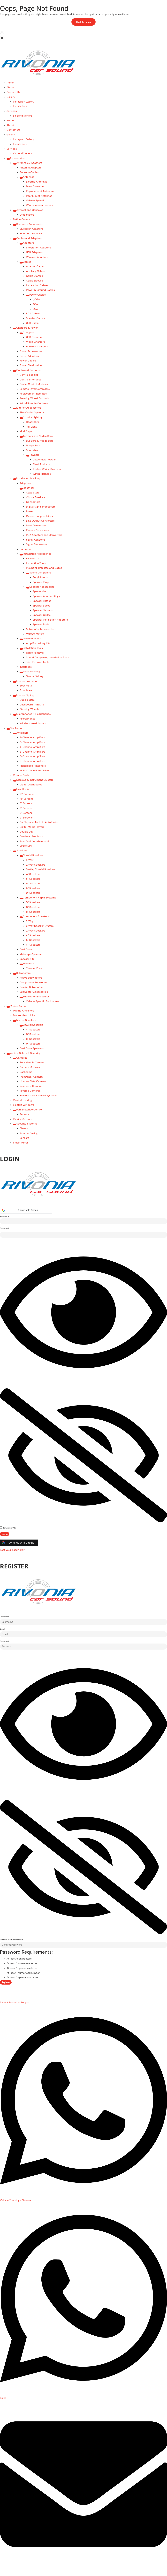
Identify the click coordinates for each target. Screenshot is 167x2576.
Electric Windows (23, 1105)
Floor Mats (26, 690)
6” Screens (26, 803)
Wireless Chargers (37, 346)
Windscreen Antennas (39, 205)
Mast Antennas (35, 186)
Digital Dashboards (31, 784)
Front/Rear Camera (31, 1076)
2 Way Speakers (35, 864)
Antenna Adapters (30, 167)
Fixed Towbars (41, 464)
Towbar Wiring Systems (47, 469)
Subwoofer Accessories (40, 629)
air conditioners (22, 115)
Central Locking (29, 375)
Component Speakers (36, 916)
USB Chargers (34, 337)
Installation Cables (37, 285)
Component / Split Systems (39, 897)
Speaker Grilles (42, 615)
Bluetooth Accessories (29, 224)
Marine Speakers (26, 1020)
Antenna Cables (29, 172)
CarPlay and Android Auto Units (39, 822)
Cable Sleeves (34, 280)
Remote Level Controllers (35, 389)
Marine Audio (18, 1006)
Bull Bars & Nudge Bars (39, 440)
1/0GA (36, 299)
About (10, 87)
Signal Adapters (35, 539)
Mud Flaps (26, 431)
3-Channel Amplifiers (32, 742)
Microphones (27, 718)
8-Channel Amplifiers (32, 761)
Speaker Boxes (41, 605)
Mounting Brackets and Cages (44, 568)
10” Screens (27, 794)
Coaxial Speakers (33, 855)
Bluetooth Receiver (31, 233)
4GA (35, 304)
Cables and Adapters (29, 238)
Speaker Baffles (42, 601)
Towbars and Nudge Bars (38, 436)
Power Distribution (31, 365)
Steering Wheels (29, 709)
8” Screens (26, 813)
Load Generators (36, 525)
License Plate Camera (33, 1081)
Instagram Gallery (23, 101)
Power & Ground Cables (40, 290)
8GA (35, 309)
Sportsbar (32, 450)
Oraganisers (27, 214)
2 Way (30, 860)
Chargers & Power (27, 327)
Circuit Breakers (35, 497)
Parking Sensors (22, 1119)
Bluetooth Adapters (31, 228)
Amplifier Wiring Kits (38, 643)
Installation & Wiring (28, 478)
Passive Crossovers (37, 530)
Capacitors (32, 492)
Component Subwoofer (34, 982)
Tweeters (28, 963)
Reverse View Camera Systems (38, 1095)
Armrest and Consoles (29, 210)
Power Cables (37, 294)
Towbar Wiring (34, 676)
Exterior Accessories (28, 407)
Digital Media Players (32, 827)
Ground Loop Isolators (39, 516)
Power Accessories (31, 351)
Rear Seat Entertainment (34, 841)
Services (12, 111)
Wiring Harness (42, 473)
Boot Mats (26, 685)
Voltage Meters (35, 634)
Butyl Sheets (40, 577)
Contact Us (13, 92)
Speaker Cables (35, 318)
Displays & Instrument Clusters (34, 780)
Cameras (21, 1057)
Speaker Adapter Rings (46, 596)
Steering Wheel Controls (34, 398)
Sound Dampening (40, 572)
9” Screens (26, 817)
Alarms (24, 1128)
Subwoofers (23, 973)
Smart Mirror (20, 1142)
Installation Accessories (37, 553)
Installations (20, 106)
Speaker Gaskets (43, 610)
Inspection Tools (36, 563)
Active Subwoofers (31, 977)
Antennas (28, 177)
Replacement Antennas (40, 191)
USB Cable (32, 323)
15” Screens (26, 798)
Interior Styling (25, 695)
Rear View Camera (31, 1086)
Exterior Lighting (32, 417)
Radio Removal (35, 652)
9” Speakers (33, 893)
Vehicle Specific (35, 200)
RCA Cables (33, 313)
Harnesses (26, 549)
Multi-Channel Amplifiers (35, 770)
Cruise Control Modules (34, 384)
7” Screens (26, 808)
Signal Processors (36, 544)
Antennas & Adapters (29, 163)
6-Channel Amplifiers (32, 756)
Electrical (28, 488)
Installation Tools (33, 648)
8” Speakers (33, 888)
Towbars (34, 455)
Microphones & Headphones (33, 714)
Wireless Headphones (33, 723)
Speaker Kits (27, 959)
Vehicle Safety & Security (25, 1053)
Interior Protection (27, 681)
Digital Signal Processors (40, 506)
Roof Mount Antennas (39, 196)
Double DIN (26, 831)
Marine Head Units (24, 1015)
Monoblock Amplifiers (33, 765)
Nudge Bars (33, 445)
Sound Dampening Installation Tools (47, 657)
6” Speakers (33, 883)
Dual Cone (26, 949)
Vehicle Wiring (31, 671)
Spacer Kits (39, 591)
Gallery (11, 97)
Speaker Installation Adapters (50, 619)
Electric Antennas (36, 181)
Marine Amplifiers (23, 1010)
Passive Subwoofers (31, 987)
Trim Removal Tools (37, 662)
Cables (27, 262)
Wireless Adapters (37, 257)
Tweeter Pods (34, 968)
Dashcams (26, 1072)
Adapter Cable (35, 266)
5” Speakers (33, 878)
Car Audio (16, 728)
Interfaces (26, 666)
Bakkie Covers (21, 219)
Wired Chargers (35, 341)
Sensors (24, 1114)
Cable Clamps (34, 276)
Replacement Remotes (33, 393)
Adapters (28, 243)
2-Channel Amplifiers (32, 737)
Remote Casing (29, 1133)
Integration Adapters (38, 247)
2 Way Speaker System (39, 926)
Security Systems (26, 1123)
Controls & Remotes (28, 370)
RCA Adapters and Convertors (44, 535)
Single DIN (26, 845)
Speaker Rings (41, 582)
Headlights (32, 422)
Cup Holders (27, 700)
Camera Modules (30, 1067)
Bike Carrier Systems (32, 412)
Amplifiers (22, 732)
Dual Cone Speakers (32, 1048)
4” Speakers (33, 874)
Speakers (21, 850)
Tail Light (31, 426)
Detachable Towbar (44, 459)
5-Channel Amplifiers (32, 751)
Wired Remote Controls (34, 403)
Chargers (28, 332)
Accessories (17, 158)
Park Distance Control (29, 1109)
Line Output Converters (40, 520)
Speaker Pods (41, 624)
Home (10, 82)
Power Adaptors (29, 356)
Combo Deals (21, 775)
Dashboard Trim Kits (32, 704)
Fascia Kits (32, 558)
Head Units (23, 789)
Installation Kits (32, 638)
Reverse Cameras (30, 1090)
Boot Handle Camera (32, 1062)
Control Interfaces (30, 379)
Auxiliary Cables (35, 271)
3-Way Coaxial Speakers (40, 869)
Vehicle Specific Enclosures (42, 1001)
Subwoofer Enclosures (36, 996)
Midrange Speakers (31, 954)
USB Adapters (34, 252)
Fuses (29, 511)
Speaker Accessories (41, 587)
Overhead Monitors (31, 836)
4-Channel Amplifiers (32, 747)
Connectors (33, 502)
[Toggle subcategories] (8, 159)
